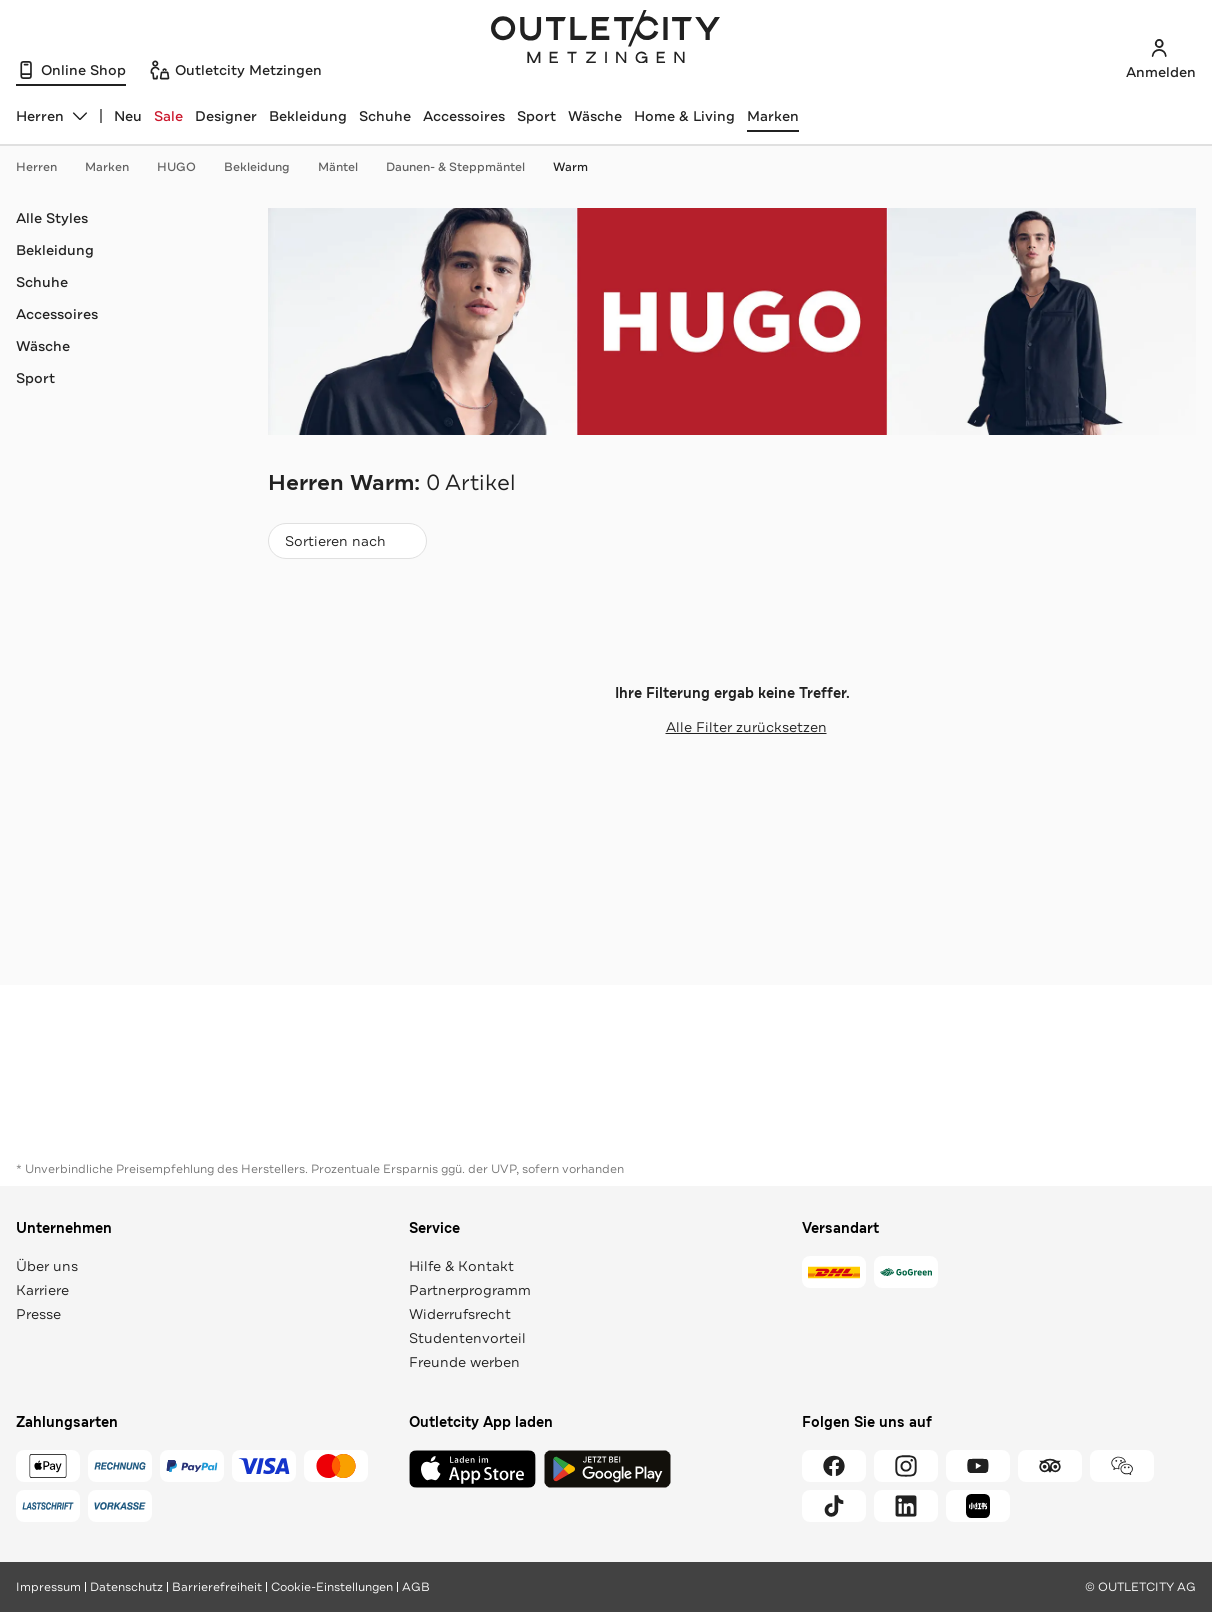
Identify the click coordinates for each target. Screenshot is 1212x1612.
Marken (773, 116)
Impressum (48, 1587)
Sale (168, 116)
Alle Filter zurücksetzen (732, 727)
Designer (226, 116)
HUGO (186, 167)
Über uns (47, 1266)
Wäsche (595, 116)
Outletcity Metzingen (606, 39)
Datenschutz (126, 1587)
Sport (536, 116)
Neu (128, 116)
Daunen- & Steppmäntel (465, 167)
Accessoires (464, 116)
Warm (570, 167)
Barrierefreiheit (217, 1587)
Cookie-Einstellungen (332, 1587)
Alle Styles (52, 218)
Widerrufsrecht (460, 1314)
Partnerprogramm (470, 1290)
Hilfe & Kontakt (461, 1266)
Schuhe (385, 116)
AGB (416, 1587)
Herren (46, 167)
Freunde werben (464, 1362)
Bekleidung (308, 116)
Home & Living (684, 116)
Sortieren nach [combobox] (347, 545)
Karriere (42, 1290)
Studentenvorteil (467, 1338)
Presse (38, 1314)
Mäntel (348, 167)
